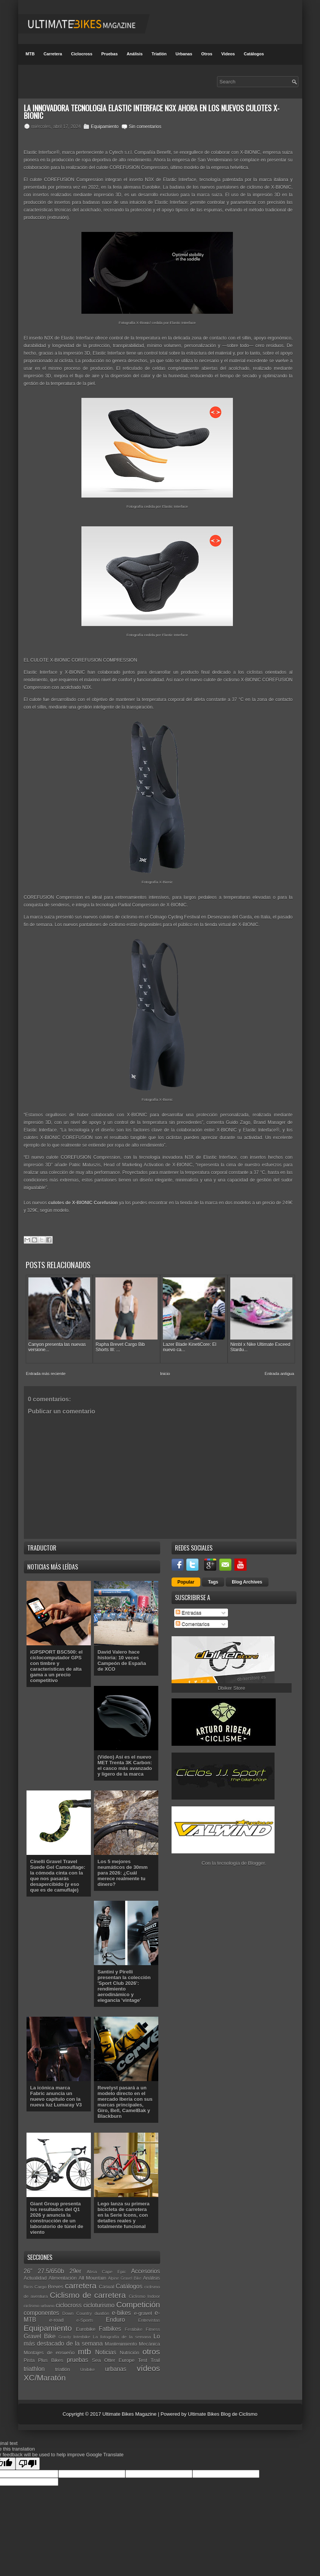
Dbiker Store (231, 1683)
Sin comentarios (145, 126)
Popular (186, 1577)
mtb (84, 2346)
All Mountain (92, 2273)
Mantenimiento (121, 2338)
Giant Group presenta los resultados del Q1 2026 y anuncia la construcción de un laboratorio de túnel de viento (56, 2213)
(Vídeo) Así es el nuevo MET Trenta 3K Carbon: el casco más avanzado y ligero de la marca (125, 1760)
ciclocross (68, 2300)
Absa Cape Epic (106, 2266)
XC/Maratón (45, 2372)
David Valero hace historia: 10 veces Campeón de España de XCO (122, 1655)
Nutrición (129, 2348)
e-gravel (143, 2308)
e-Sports (84, 2315)
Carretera (53, 54)
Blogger (256, 1858)
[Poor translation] (28, 2458)
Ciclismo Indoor (144, 2290)
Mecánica (149, 2338)
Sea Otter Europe (113, 2355)
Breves (55, 2281)
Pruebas (109, 54)
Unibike (87, 2364)
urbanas (115, 2363)
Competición (138, 2299)
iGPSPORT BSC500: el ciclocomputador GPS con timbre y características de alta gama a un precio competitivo (56, 1661)
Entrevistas (149, 2315)
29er (75, 2266)
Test (142, 2355)
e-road (56, 2315)
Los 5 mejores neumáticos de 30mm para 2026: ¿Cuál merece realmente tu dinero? (123, 1867)
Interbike (82, 2331)
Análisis (134, 54)
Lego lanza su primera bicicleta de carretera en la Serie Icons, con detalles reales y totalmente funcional (124, 2210)
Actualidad (35, 2273)
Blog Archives (247, 1577)
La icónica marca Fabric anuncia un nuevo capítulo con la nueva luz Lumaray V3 (56, 2091)
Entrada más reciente (46, 1368)
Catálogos (254, 54)
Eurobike (85, 2324)
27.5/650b (51, 2266)
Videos (228, 54)
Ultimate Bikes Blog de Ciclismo (223, 2409)
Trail (155, 2355)
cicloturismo (98, 2300)
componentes (41, 2307)
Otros (206, 54)
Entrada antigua (279, 1368)
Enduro (115, 2315)
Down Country (77, 2307)
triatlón (62, 2364)
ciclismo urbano (39, 2300)
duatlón (102, 2307)
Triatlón (159, 54)
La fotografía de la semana (122, 2331)
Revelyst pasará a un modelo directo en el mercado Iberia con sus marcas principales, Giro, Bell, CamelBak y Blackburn (125, 2097)
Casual (106, 2281)
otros (151, 2346)
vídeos (148, 2362)
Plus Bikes (50, 2355)
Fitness (153, 2323)
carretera (80, 2280)
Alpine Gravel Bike (124, 2273)
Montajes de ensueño (49, 2348)
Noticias (105, 2347)
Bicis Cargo (35, 2281)
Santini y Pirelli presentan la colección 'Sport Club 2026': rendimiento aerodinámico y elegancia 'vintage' (124, 1981)
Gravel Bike (40, 2331)
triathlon (34, 2363)
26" (28, 2266)
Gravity (64, 2332)
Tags (213, 1577)
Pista (29, 2355)
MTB (30, 54)
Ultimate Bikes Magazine (129, 2409)
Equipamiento (105, 126)
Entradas (188, 1607)
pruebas (77, 2355)
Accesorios (145, 2266)
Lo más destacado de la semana (92, 2334)
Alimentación (62, 2273)
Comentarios (192, 1618)
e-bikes (121, 2307)
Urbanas (184, 54)
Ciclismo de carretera (88, 2289)
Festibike (134, 2323)
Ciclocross (81, 54)
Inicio (165, 1368)
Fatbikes (110, 2323)
